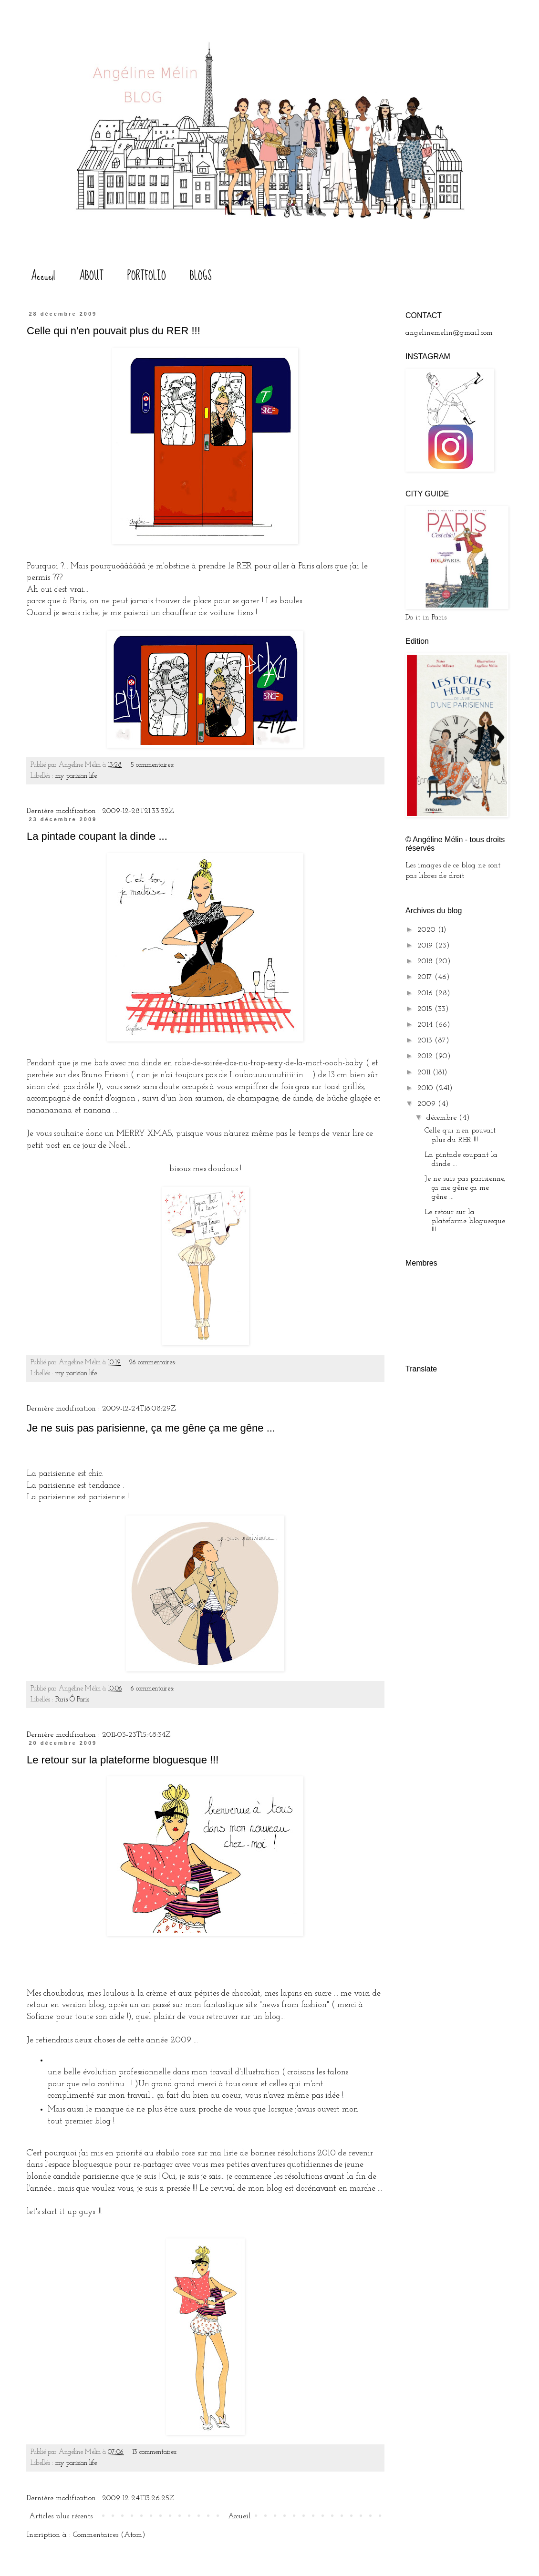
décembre (442, 1118)
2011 (425, 1072)
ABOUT (91, 276)
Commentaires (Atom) (109, 2535)
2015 (426, 1009)
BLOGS (201, 276)
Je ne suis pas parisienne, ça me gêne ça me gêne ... (151, 1428)
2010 (426, 1088)
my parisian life (76, 776)
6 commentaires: (153, 1688)
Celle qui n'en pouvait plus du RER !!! (113, 331)
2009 (427, 1104)
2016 (426, 993)
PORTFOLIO (146, 276)
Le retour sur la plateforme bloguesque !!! (122, 1760)
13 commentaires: (155, 2452)
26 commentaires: (153, 1362)
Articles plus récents (61, 2516)
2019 (426, 945)
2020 (427, 930)
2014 (426, 1025)
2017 (426, 977)
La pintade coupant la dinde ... (97, 836)
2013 (426, 1040)
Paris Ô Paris (72, 1699)
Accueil (43, 276)
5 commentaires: (153, 765)
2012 (426, 1056)
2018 (426, 961)
